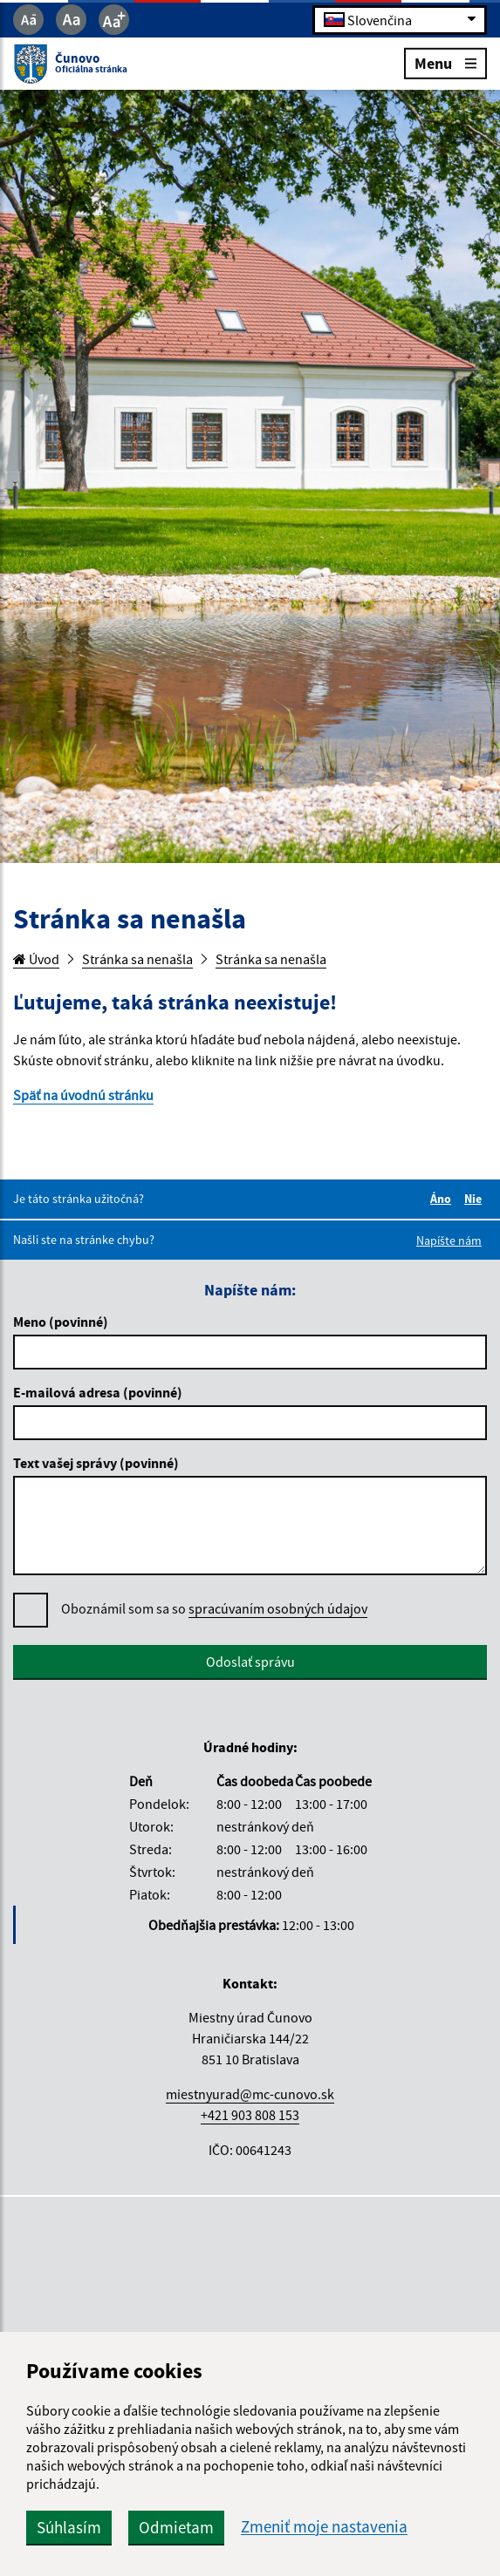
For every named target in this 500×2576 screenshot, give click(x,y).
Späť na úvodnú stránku (83, 1095)
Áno (443, 1198)
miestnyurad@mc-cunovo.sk (250, 2094)
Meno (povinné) (60, 1321)
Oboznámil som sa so (214, 1609)
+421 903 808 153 (250, 2115)
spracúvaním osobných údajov (277, 1608)
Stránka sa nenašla (137, 959)
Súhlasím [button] (69, 2527)
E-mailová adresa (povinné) (97, 1392)
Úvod (36, 959)
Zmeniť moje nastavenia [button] (324, 2526)
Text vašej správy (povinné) (96, 1463)
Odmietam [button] (176, 2527)
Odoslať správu (250, 1661)
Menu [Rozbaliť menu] (445, 62)
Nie (475, 1198)
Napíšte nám (449, 1240)
